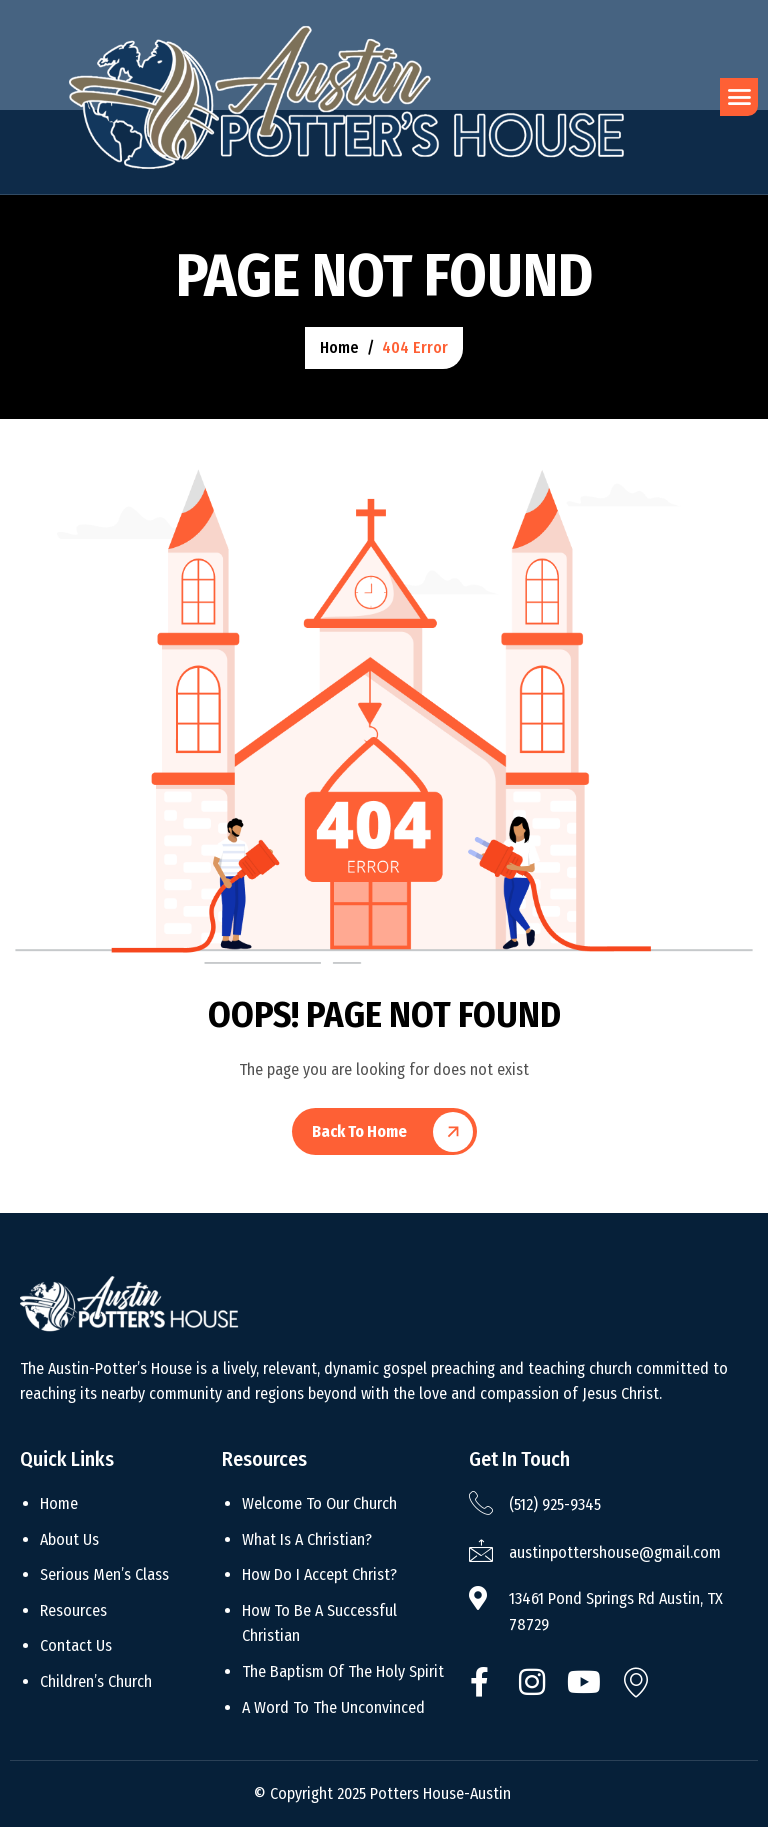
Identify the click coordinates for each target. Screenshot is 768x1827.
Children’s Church (96, 1681)
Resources (73, 1610)
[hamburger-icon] (739, 97)
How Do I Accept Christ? (319, 1574)
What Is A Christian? (307, 1539)
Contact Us (76, 1645)
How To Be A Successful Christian (319, 1623)
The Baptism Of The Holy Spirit (343, 1671)
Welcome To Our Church (319, 1503)
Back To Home (359, 1131)
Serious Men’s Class (104, 1574)
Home (59, 1503)
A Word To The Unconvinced (333, 1707)
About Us (69, 1539)
